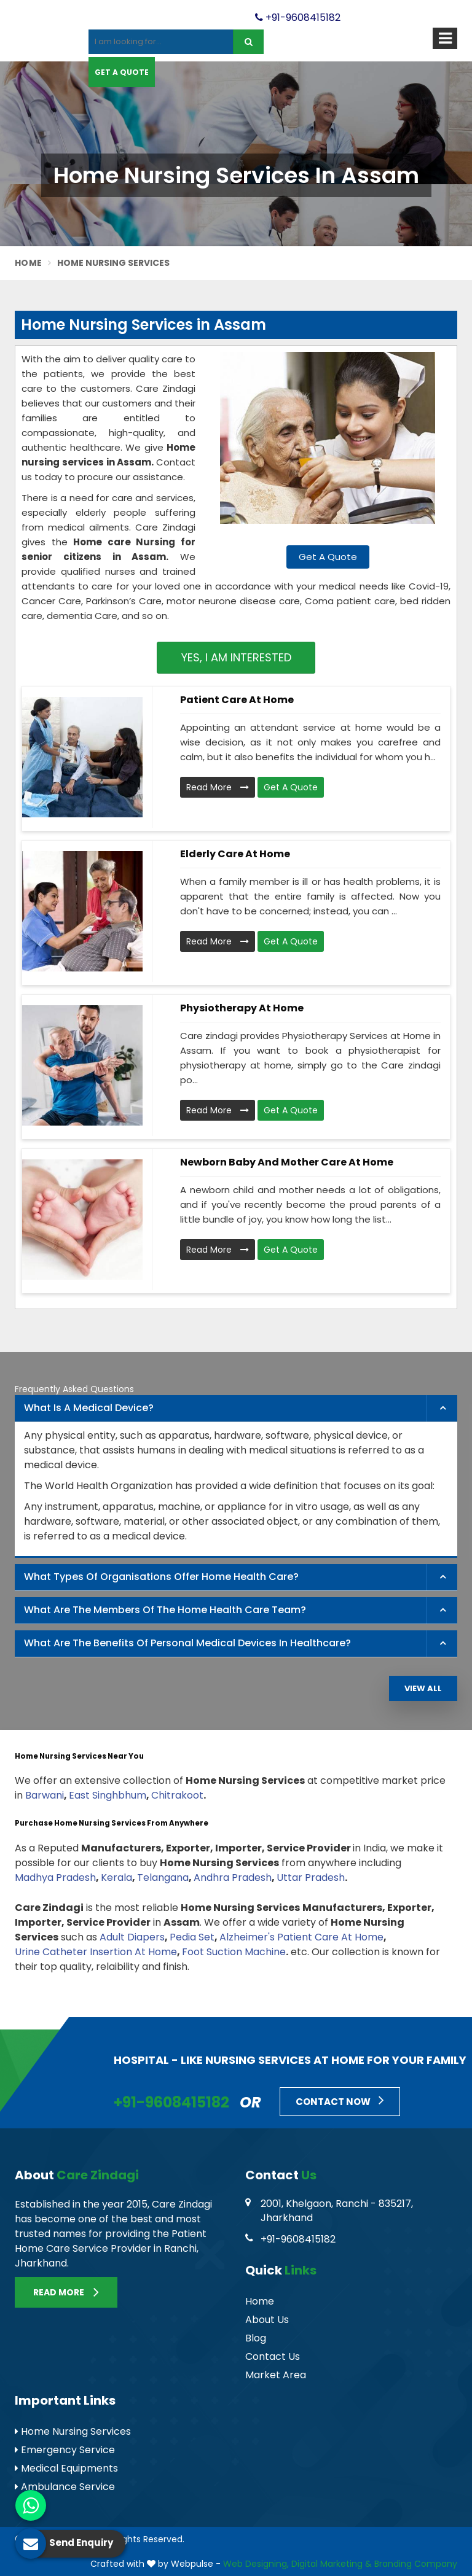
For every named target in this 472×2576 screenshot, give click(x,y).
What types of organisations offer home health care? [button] (161, 1577)
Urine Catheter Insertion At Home (96, 1952)
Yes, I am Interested (236, 657)
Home (28, 263)
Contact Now (340, 2100)
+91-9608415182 (297, 17)
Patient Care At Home (237, 700)
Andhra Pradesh (233, 1877)
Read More (217, 787)
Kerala (116, 1877)
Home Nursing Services (73, 2431)
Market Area (275, 2375)
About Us (267, 2320)
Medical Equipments (66, 2468)
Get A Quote (122, 72)
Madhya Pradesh (55, 1877)
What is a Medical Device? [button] (89, 1408)
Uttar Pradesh (311, 1877)
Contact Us (272, 2356)
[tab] (236, 1408)
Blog (255, 2338)
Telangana (163, 1877)
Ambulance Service (65, 2487)
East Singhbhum (107, 1795)
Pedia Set (192, 1937)
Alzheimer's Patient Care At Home (301, 1937)
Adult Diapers (132, 1937)
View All (423, 1688)
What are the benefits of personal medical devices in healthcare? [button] (187, 1643)
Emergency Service (65, 2450)
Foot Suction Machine (234, 1952)
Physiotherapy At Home (242, 1008)
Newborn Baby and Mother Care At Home (286, 1162)
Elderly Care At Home (235, 854)
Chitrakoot (177, 1795)
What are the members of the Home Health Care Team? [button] (165, 1610)
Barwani (44, 1795)
